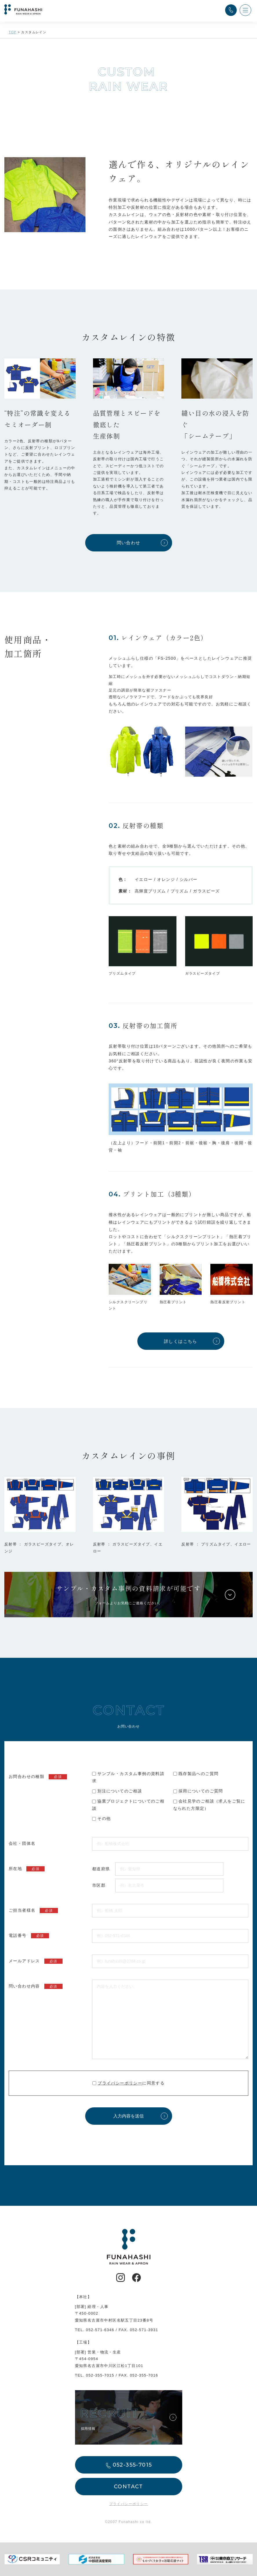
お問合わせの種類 (38, 1776)
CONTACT (128, 2486)
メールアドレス (36, 1961)
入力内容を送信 (128, 2115)
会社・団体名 (22, 1843)
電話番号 (29, 1935)
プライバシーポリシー (120, 2083)
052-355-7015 (100, 2375)
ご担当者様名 (33, 1910)
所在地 (27, 1868)
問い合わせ (129, 542)
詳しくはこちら (180, 1341)
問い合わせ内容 (36, 1986)
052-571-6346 (100, 2330)
